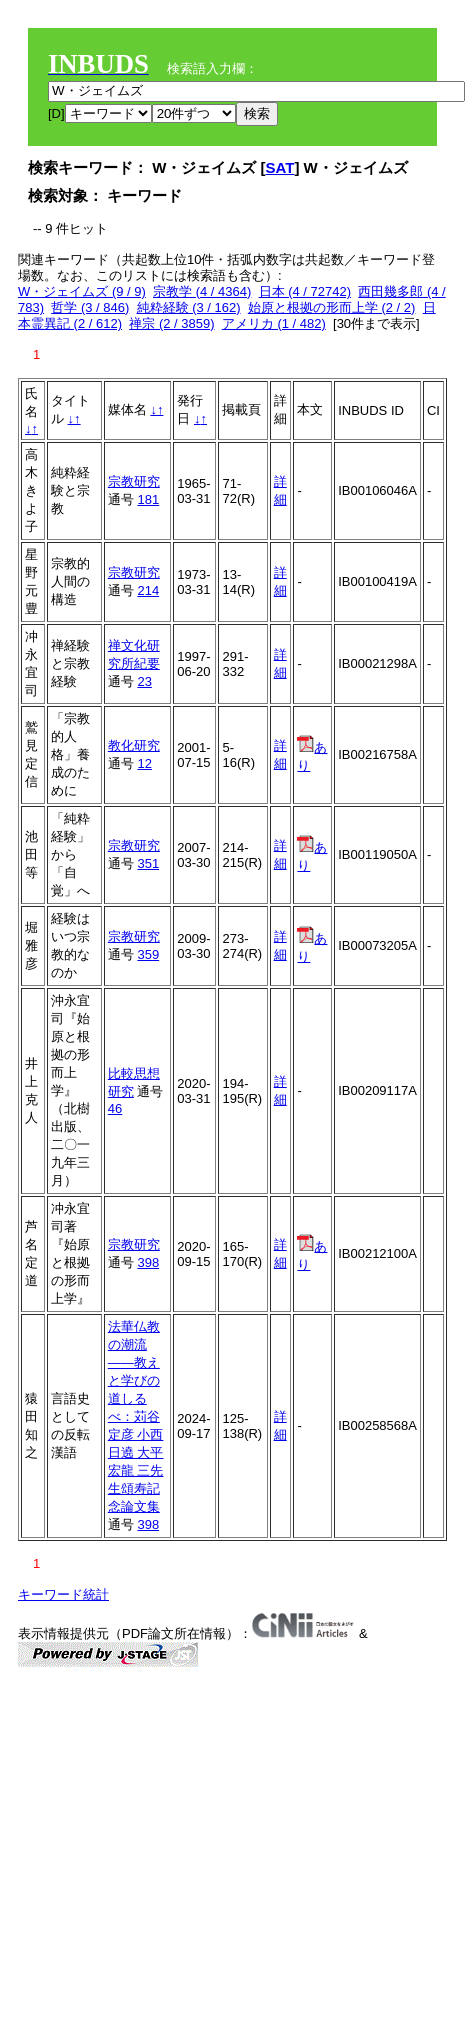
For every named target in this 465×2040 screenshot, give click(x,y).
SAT (280, 167)
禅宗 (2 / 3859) (171, 323)
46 (115, 1108)
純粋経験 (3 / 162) (189, 307)
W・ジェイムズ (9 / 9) (82, 291)
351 (148, 863)
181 (148, 499)
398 (148, 1262)
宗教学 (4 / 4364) (202, 291)
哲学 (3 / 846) (90, 307)
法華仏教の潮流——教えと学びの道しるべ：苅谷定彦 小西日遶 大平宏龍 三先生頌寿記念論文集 (136, 1416)
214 (148, 590)
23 (144, 681)
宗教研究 (134, 481)
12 (144, 763)
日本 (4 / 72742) (305, 291)
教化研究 (134, 745)
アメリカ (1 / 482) (274, 323)
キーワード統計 (63, 1594)
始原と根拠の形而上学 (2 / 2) (332, 307)
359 (148, 954)
